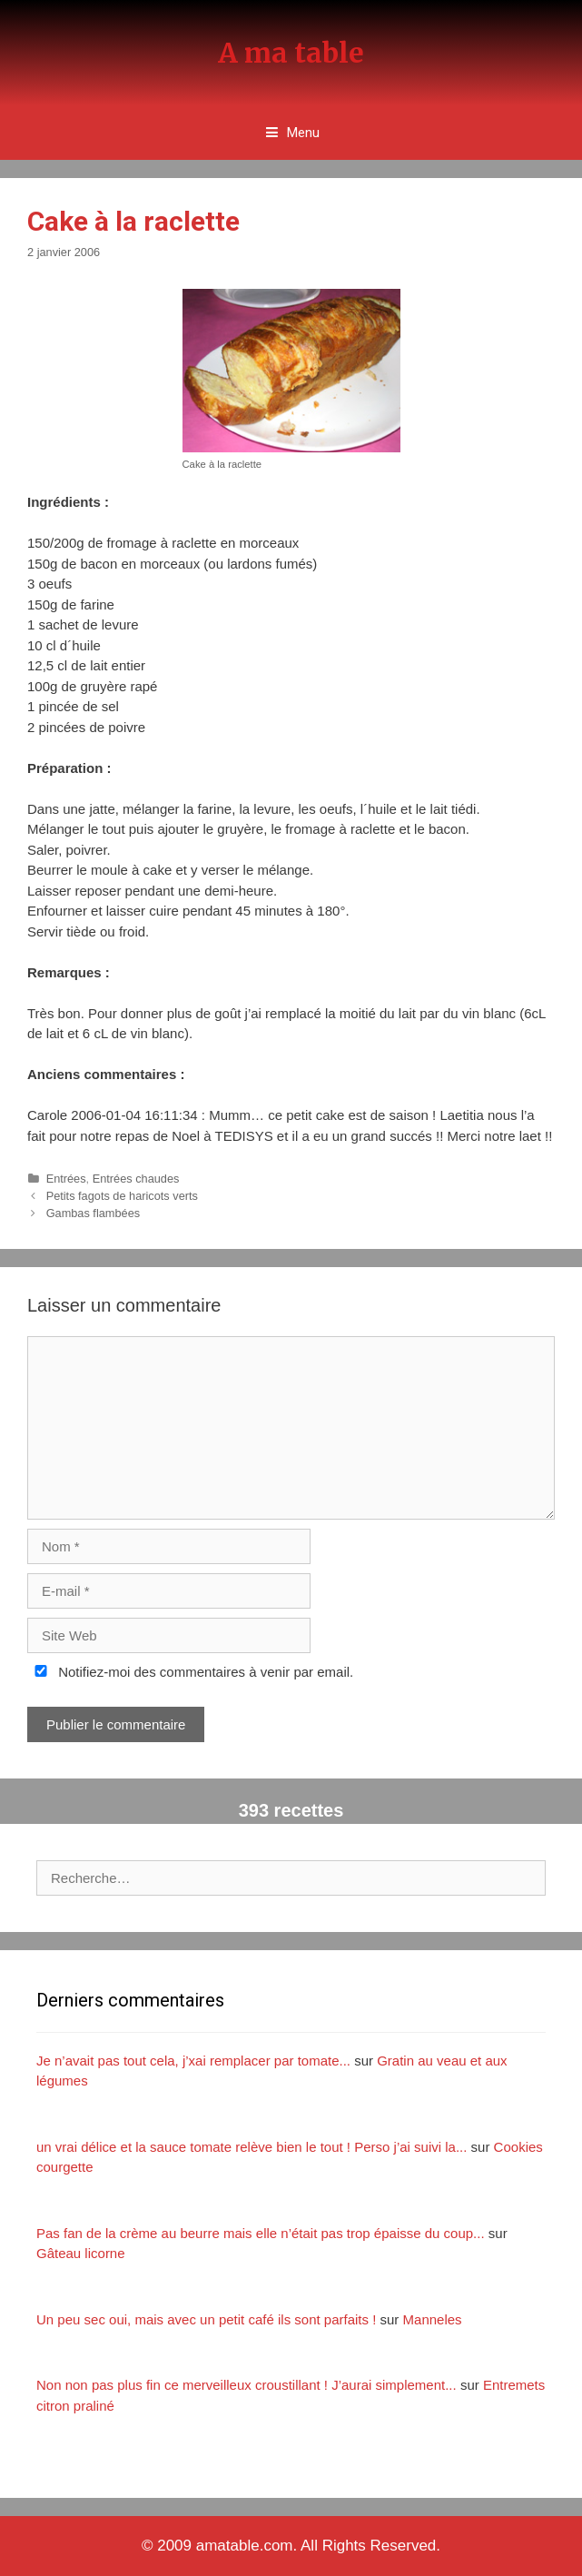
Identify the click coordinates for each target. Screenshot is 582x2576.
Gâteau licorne (80, 2253)
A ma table (291, 52)
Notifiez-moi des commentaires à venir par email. (190, 1671)
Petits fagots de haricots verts (122, 1196)
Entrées (66, 1178)
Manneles (432, 2319)
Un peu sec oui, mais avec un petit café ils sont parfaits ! (206, 2319)
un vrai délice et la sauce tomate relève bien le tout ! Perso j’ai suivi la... (251, 2147)
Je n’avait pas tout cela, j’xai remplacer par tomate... (193, 2060)
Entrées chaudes (136, 1178)
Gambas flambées (93, 1213)
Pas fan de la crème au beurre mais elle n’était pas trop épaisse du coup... (260, 2233)
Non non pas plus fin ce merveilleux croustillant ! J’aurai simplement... (246, 2385)
